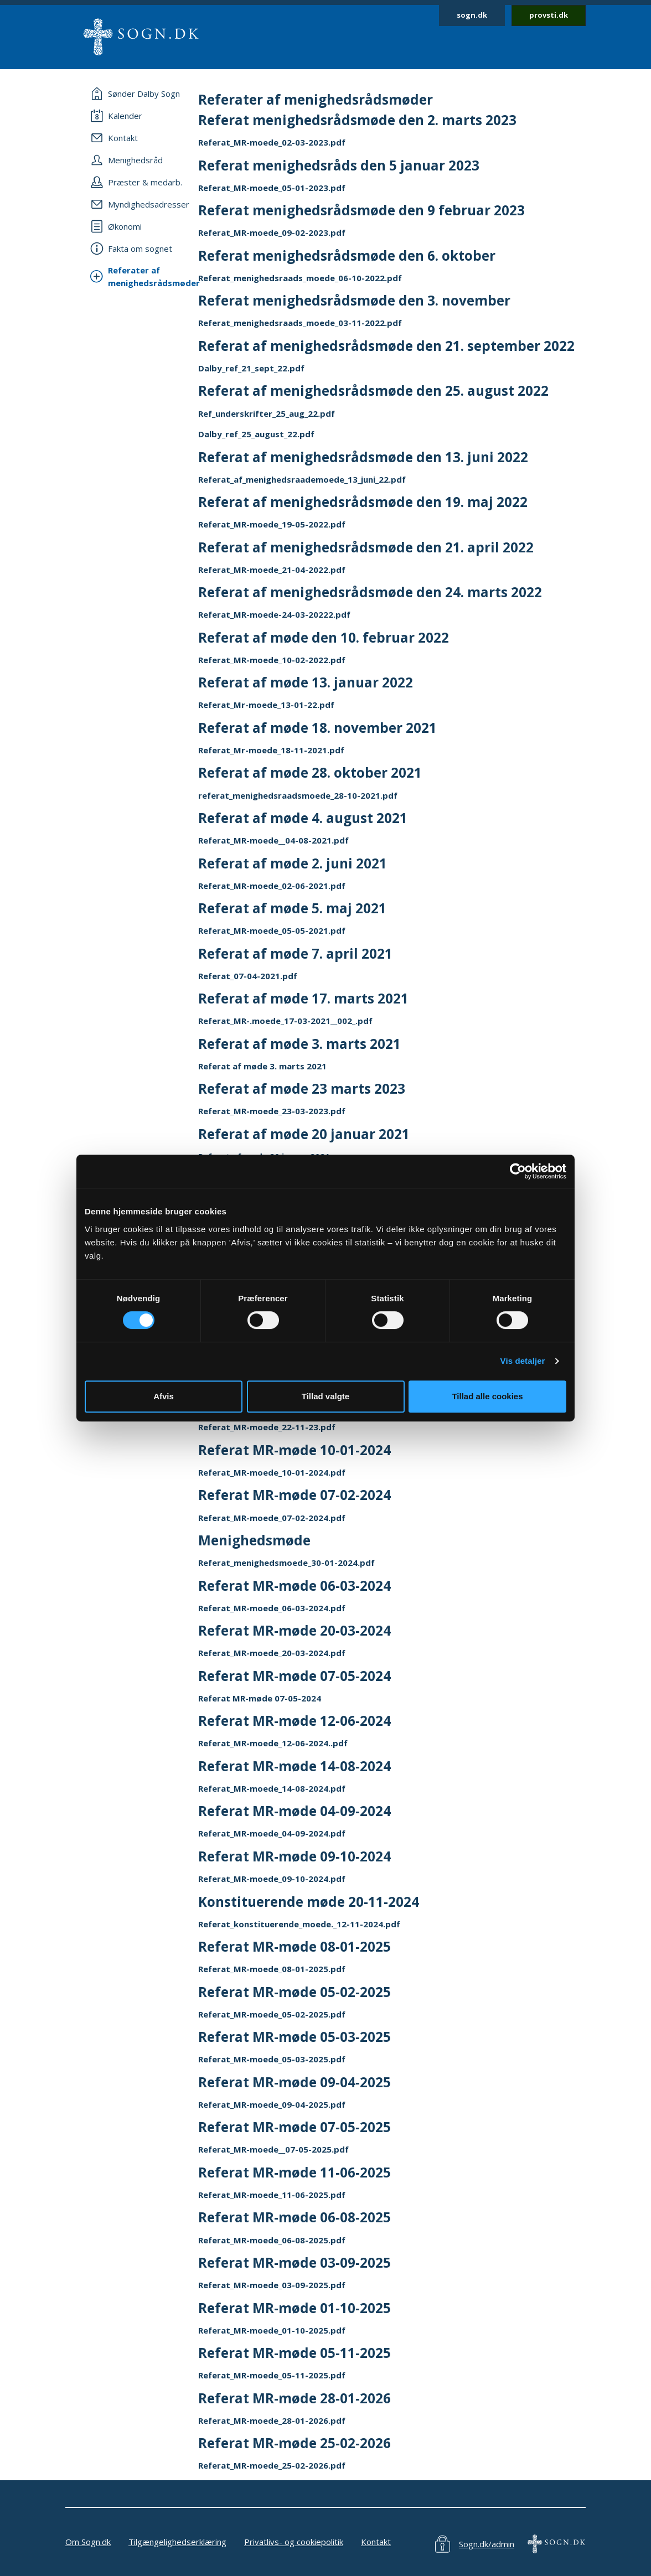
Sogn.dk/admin (486, 2543)
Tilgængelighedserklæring (177, 2541)
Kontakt (376, 2541)
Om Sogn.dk (88, 2541)
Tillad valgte (325, 1396)
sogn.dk (472, 15)
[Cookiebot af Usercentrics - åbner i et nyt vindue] (517, 1171)
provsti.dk (548, 15)
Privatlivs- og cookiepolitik (293, 2541)
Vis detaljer (522, 1360)
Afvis (163, 1396)
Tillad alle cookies (487, 1396)
